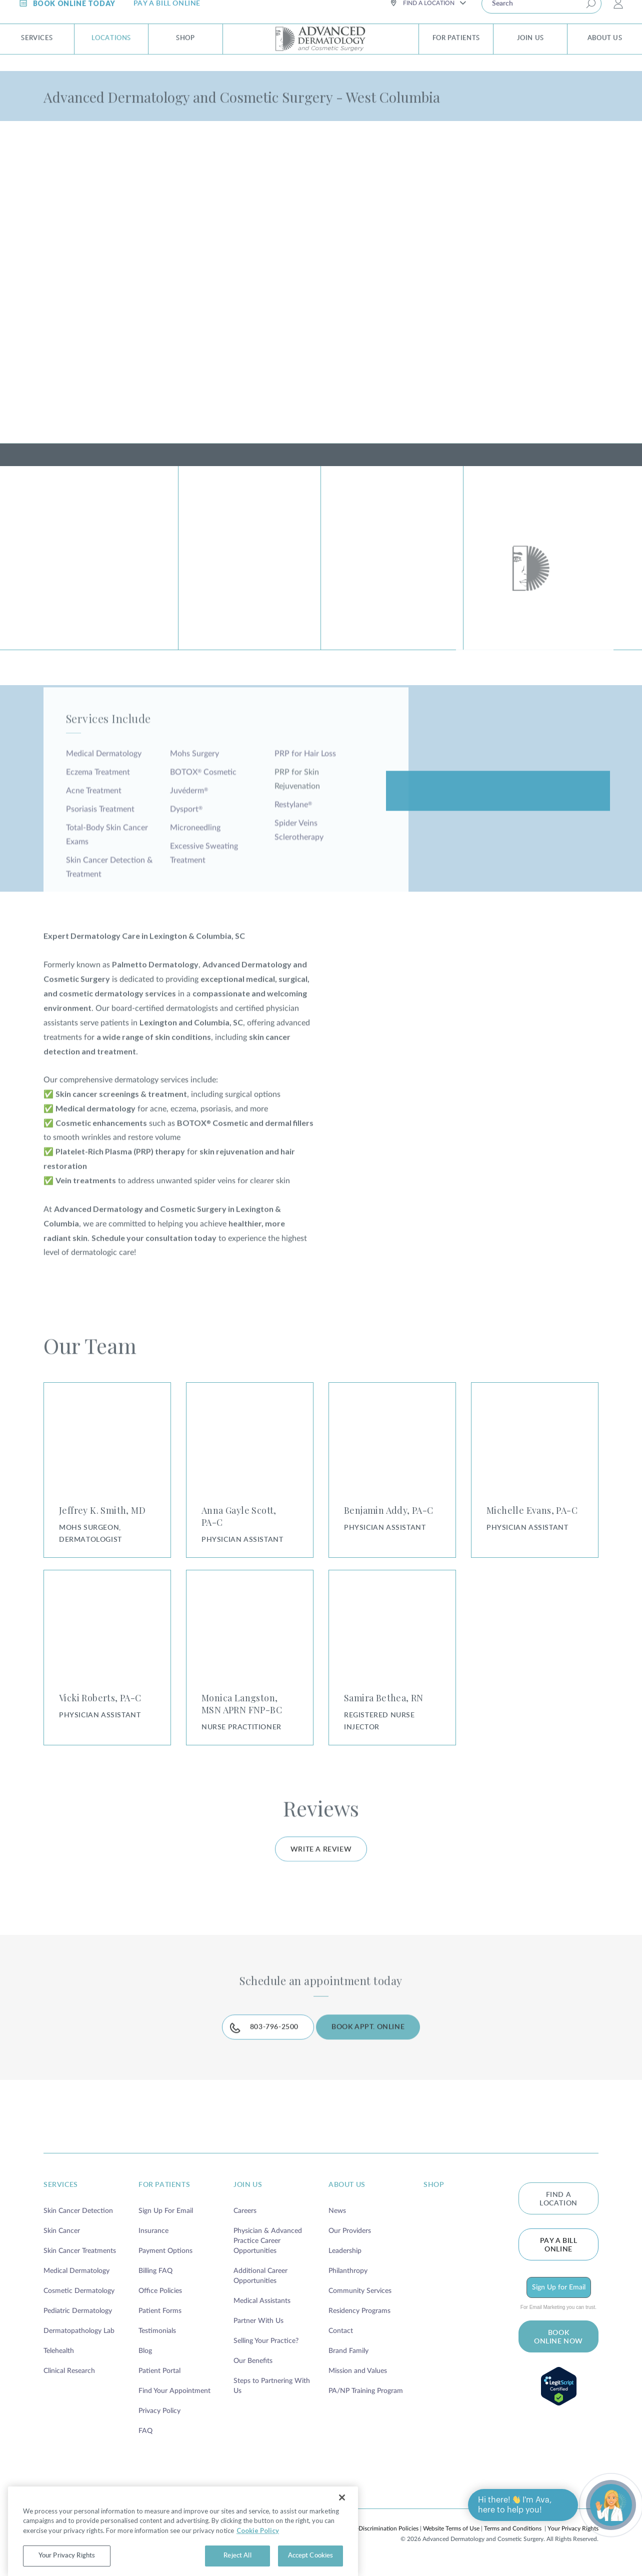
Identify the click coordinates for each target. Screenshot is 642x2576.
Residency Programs (359, 2325)
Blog (145, 2365)
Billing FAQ (155, 2285)
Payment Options (165, 2265)
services (61, 2199)
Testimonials (157, 2345)
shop (434, 2199)
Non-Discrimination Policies (381, 2543)
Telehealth (59, 2365)
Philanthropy (348, 2285)
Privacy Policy (159, 2425)
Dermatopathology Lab (79, 2345)
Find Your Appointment (174, 2405)
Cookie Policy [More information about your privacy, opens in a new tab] (257, 2556)
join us (248, 2199)
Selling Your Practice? (266, 2355)
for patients (164, 2199)
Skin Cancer (62, 2245)
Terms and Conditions (513, 2543)
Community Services (360, 2305)
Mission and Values (357, 2385)
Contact (340, 2345)
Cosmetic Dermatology (79, 2305)
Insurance (153, 2245)
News (337, 2225)
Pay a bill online (559, 2259)
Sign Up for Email (559, 2301)
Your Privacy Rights (573, 2543)
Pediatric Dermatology (78, 2325)
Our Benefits (253, 2375)
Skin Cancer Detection (78, 2225)
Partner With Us (259, 2335)
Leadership (345, 2265)
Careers (245, 2225)
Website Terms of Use (451, 2543)
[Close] (342, 2523)
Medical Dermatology (77, 2285)
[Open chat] (611, 2505)
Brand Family (348, 2365)
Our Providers (349, 2245)
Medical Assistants (262, 2315)
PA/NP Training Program (365, 2405)
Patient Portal (159, 2385)
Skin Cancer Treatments (80, 2265)
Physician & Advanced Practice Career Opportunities (268, 2255)
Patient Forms (160, 2325)
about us (347, 2199)
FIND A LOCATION (559, 2213)
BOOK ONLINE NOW (558, 2351)
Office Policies (160, 2305)
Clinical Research (69, 2385)
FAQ (145, 2445)
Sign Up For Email (165, 2225)
